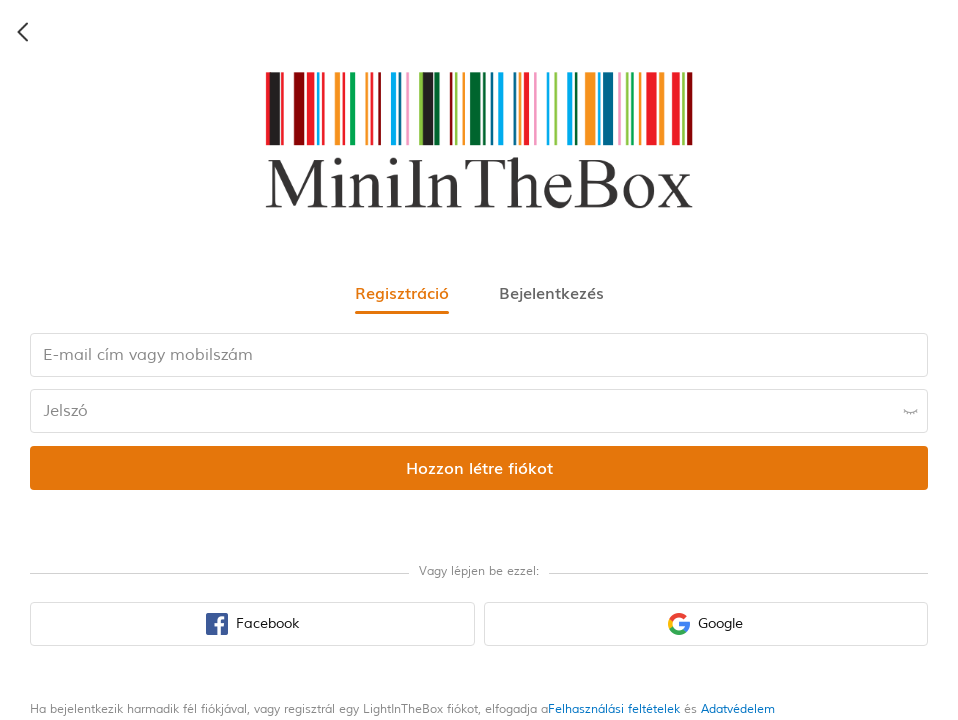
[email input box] (479, 355)
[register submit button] (479, 468)
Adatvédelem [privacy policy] (738, 709)
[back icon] (24, 32)
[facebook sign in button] (252, 624)
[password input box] (479, 411)
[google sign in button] (706, 624)
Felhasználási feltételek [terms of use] (614, 709)
